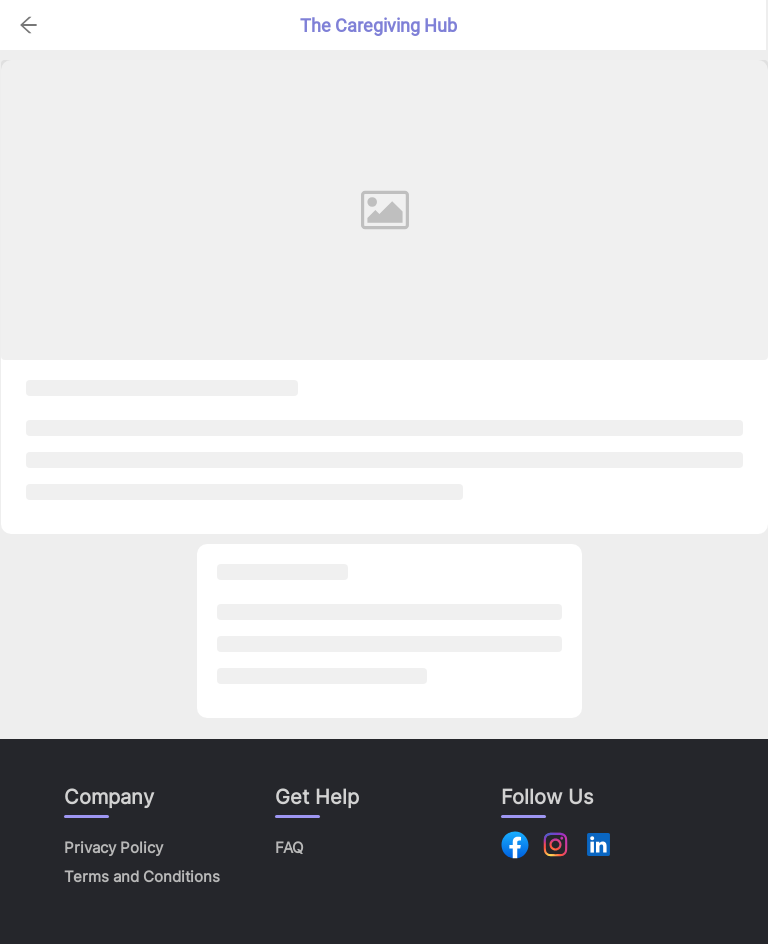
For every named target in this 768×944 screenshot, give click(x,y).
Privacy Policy (113, 847)
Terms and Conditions (142, 876)
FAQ (289, 847)
